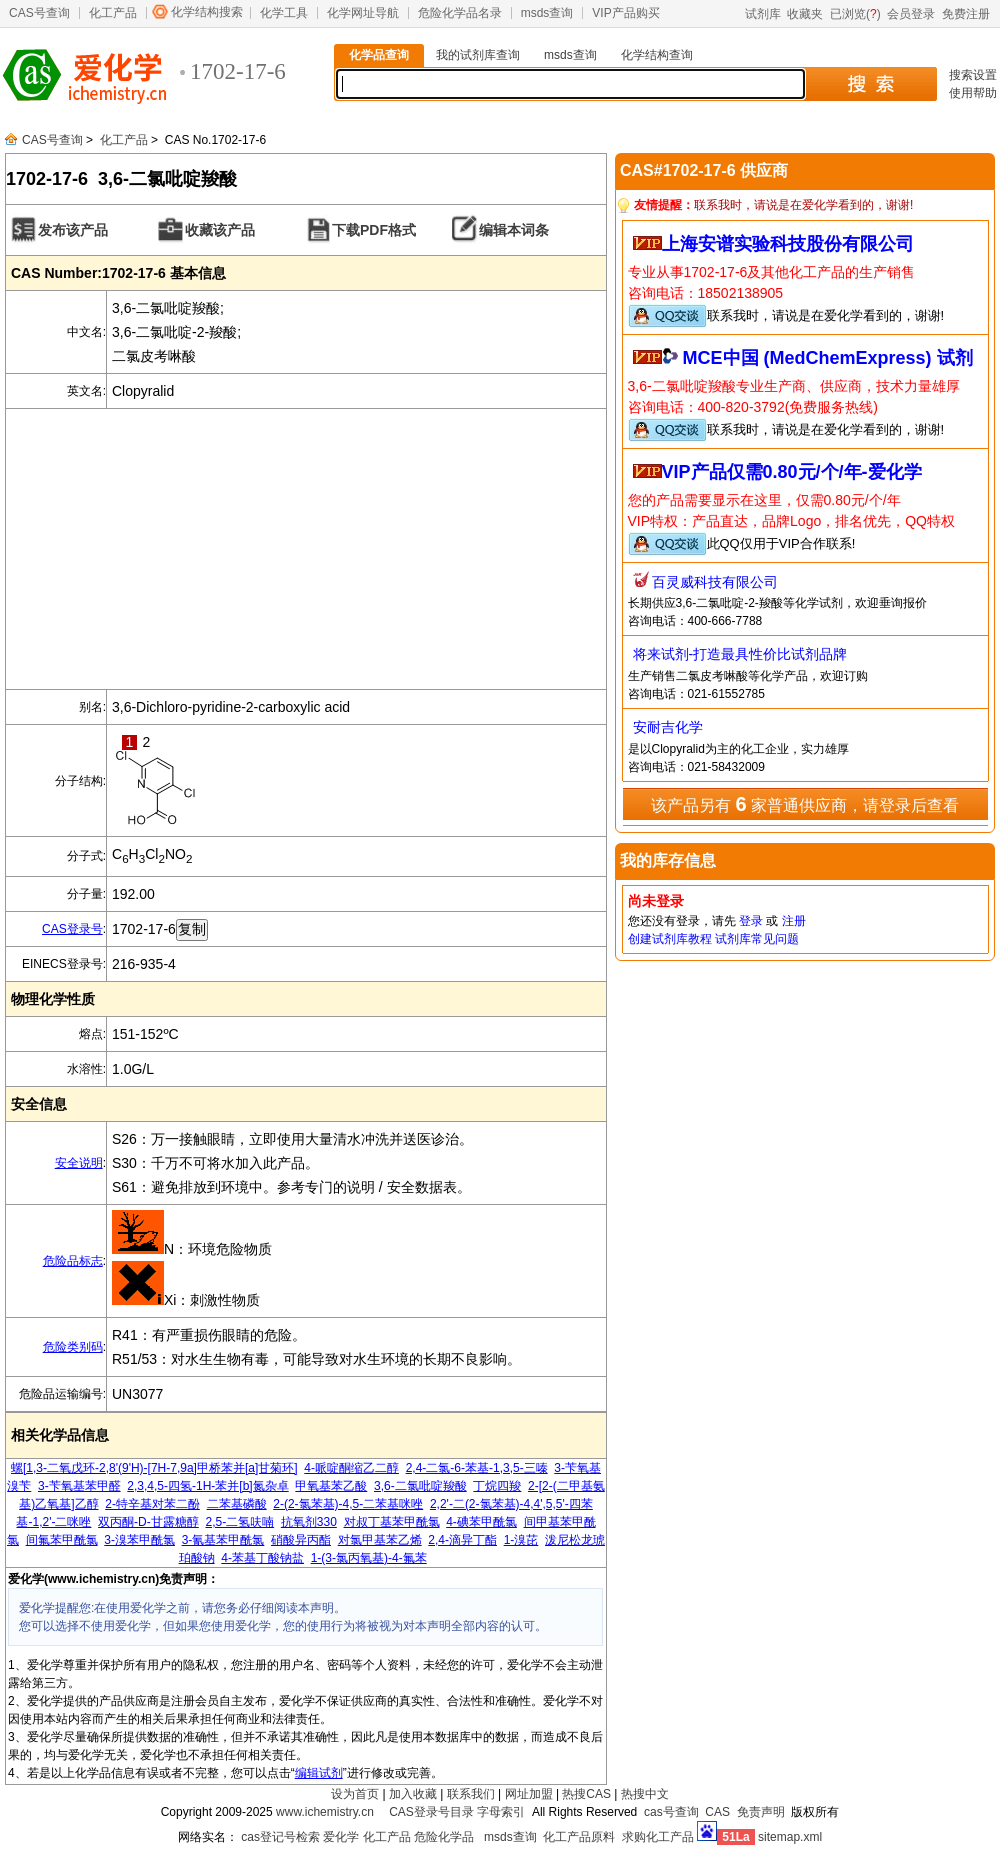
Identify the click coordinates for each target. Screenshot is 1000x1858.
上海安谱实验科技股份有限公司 (788, 244)
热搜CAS (586, 1794)
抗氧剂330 (309, 1522)
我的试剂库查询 (478, 55)
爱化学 (341, 1837)
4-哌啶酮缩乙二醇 (351, 1468)
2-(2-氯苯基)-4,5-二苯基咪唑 (348, 1504)
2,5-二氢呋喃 (239, 1522)
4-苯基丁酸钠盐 (262, 1558)
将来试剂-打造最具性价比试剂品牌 (740, 654)
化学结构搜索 (207, 12)
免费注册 (966, 14)
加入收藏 (413, 1794)
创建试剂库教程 (670, 939)
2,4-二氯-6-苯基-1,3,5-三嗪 (477, 1468)
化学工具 (284, 13)
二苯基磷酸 (237, 1504)
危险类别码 (73, 1347)
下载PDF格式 (374, 230)
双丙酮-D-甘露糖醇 (148, 1522)
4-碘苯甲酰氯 (481, 1522)
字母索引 (501, 1812)
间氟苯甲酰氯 (62, 1540)
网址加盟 (529, 1794)
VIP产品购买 (625, 13)
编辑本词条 (514, 230)
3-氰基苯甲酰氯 (223, 1540)
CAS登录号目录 (431, 1812)
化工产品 (113, 13)
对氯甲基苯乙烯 (380, 1540)
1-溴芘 (521, 1540)
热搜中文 (645, 1794)
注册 (794, 921)
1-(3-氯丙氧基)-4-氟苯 (369, 1558)
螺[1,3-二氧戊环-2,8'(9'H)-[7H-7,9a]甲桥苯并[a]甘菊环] (154, 1468)
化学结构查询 (657, 55)
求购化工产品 (658, 1837)
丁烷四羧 (497, 1486)
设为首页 (355, 1794)
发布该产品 (73, 230)
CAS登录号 (72, 929)
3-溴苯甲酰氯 (139, 1540)
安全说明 (79, 1163)
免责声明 (761, 1812)
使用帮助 (973, 93)
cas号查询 (671, 1812)
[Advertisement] (306, 549)
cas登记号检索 (280, 1837)
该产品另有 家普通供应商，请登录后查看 (805, 804)
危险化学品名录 (460, 13)
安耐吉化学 (668, 727)
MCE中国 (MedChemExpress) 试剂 (828, 358)
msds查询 (547, 13)
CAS (717, 1812)
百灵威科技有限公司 (715, 582)
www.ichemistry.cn (325, 1812)
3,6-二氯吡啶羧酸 (420, 1486)
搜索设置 (973, 75)
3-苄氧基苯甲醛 (79, 1486)
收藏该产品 (220, 230)
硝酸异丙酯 (301, 1540)
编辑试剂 (319, 1773)
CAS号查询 (39, 13)
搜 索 (870, 84)
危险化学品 (444, 1837)
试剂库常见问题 (757, 939)
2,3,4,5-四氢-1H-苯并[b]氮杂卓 (207, 1486)
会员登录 (911, 14)
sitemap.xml (790, 1837)
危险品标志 (73, 1261)
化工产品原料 (579, 1837)
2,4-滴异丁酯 (462, 1540)
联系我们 (471, 1794)
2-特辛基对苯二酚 (152, 1504)
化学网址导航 (363, 13)
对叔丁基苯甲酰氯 (392, 1522)
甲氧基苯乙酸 (331, 1486)
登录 (751, 921)
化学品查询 (379, 55)
